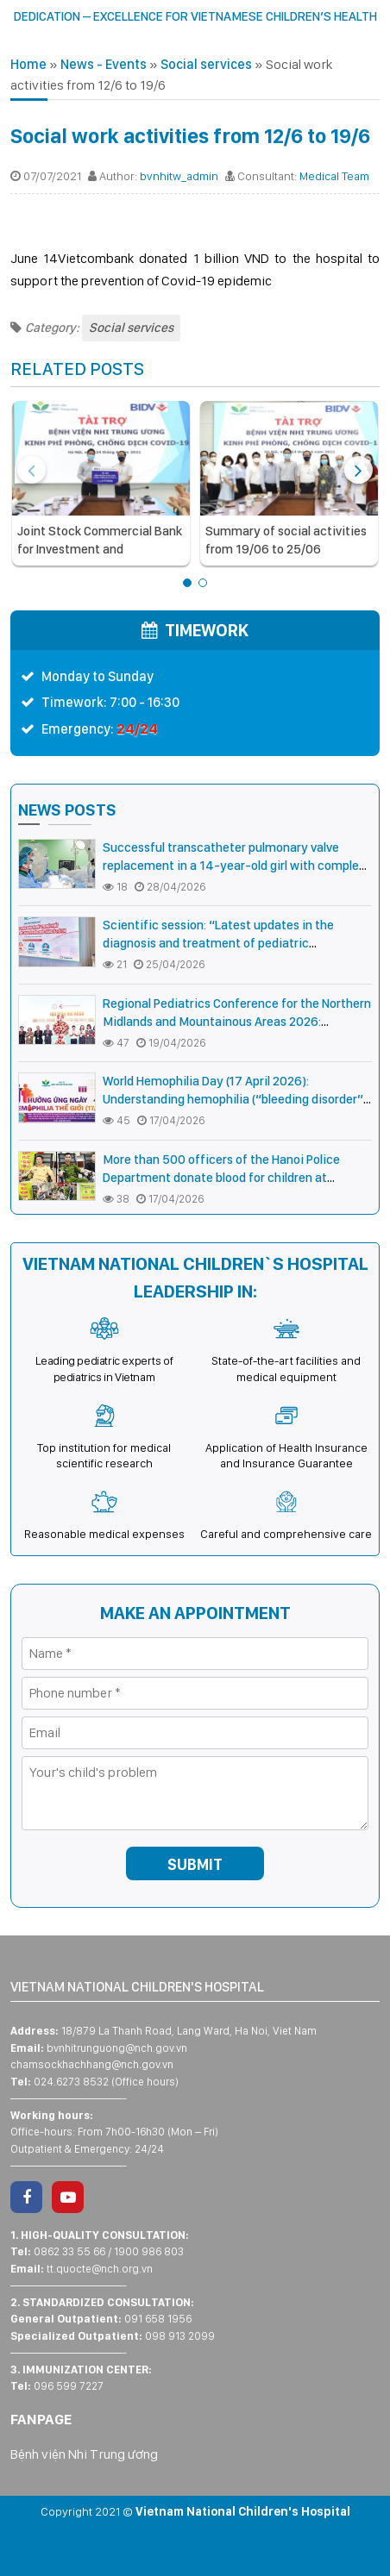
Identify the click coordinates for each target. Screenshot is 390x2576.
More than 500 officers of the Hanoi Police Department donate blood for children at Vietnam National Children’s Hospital (221, 1178)
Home (28, 64)
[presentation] (31, 470)
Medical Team (334, 176)
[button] (187, 583)
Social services (206, 64)
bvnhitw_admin (179, 176)
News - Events (103, 64)
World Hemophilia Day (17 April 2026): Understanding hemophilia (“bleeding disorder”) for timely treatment (235, 1099)
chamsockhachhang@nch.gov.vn (91, 2064)
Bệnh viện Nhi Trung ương (84, 2454)
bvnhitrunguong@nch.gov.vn (117, 2047)
